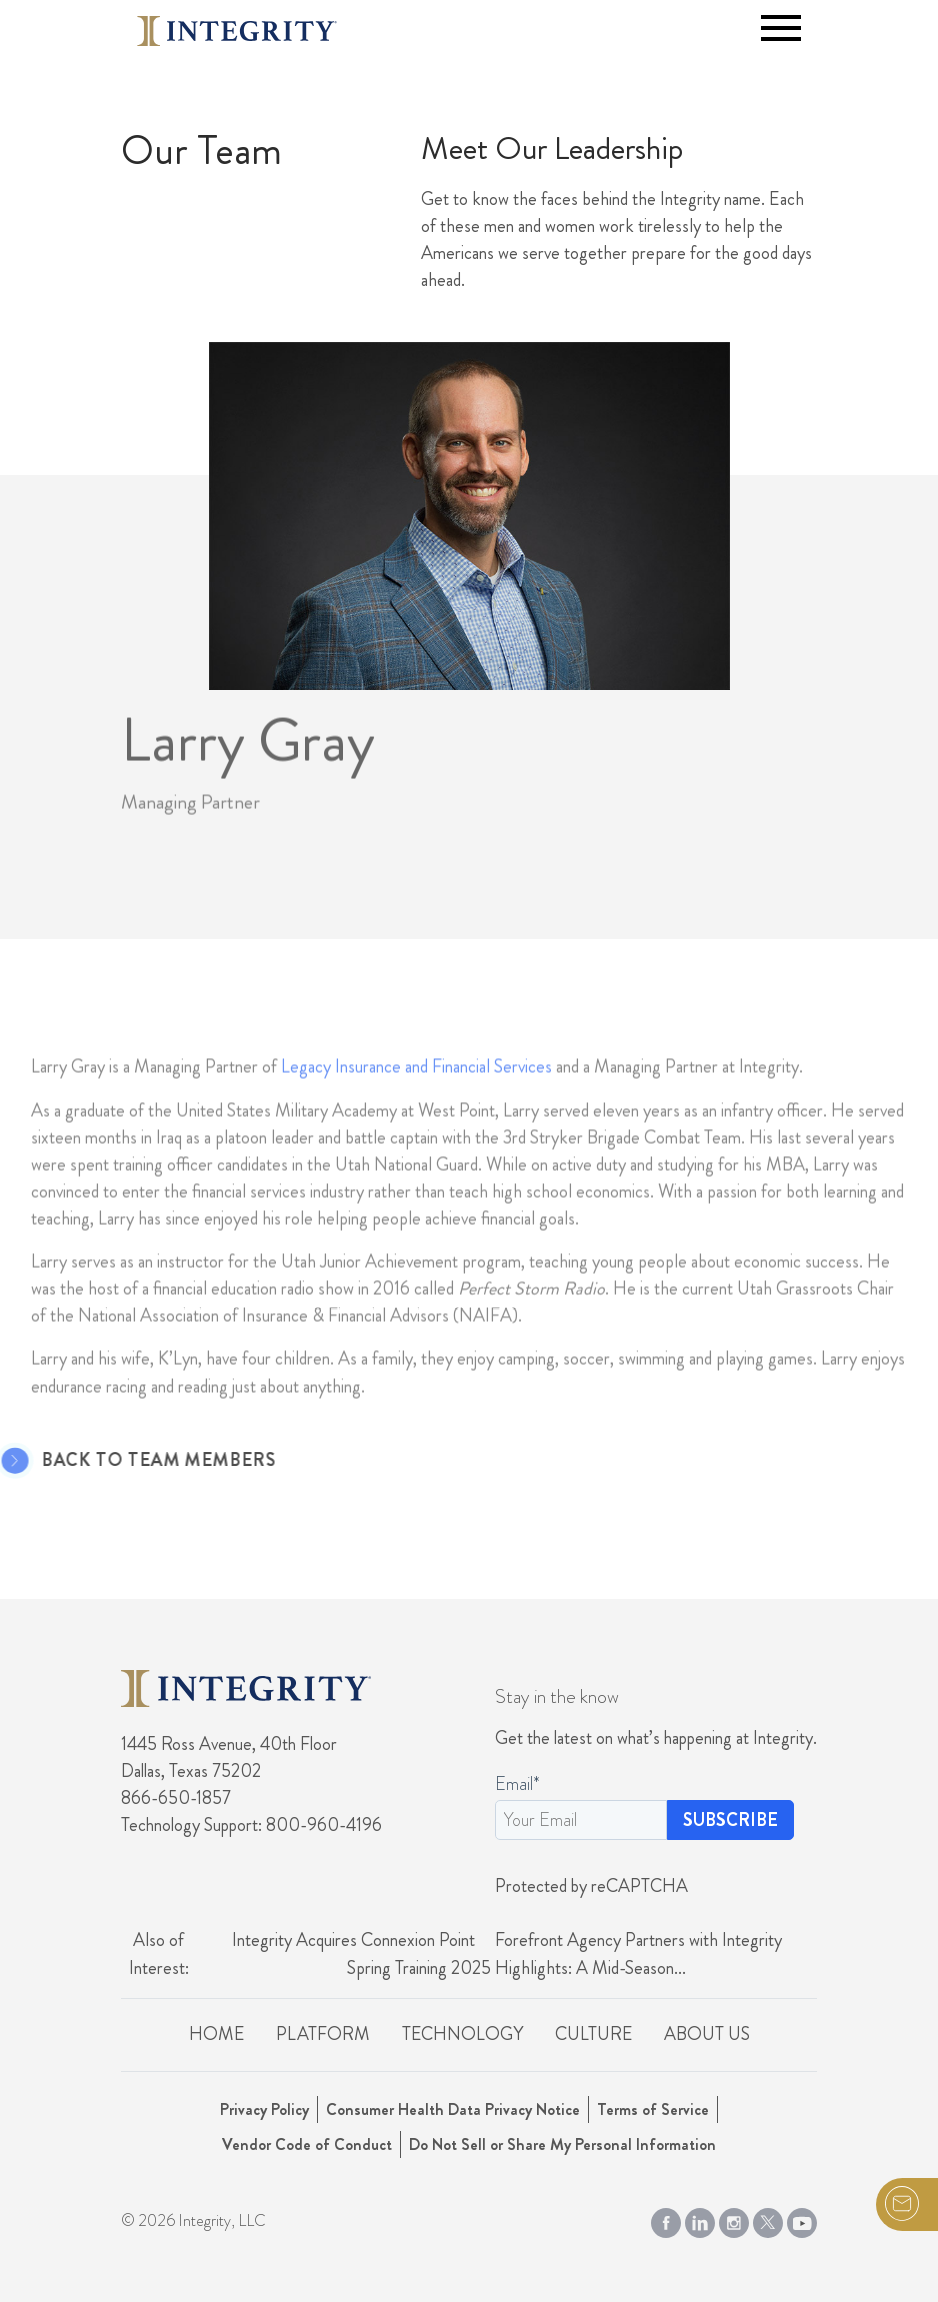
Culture (593, 2034)
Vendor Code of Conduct (307, 2144)
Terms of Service (653, 2109)
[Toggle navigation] (781, 28)
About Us (707, 2034)
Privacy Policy (264, 2109)
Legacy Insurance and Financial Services (416, 1090)
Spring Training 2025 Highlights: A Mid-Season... (516, 1968)
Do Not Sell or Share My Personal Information (562, 2144)
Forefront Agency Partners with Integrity (638, 1940)
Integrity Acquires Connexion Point (353, 1940)
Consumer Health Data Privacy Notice (453, 2109)
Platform (323, 2034)
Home (216, 2034)
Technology (462, 2034)
